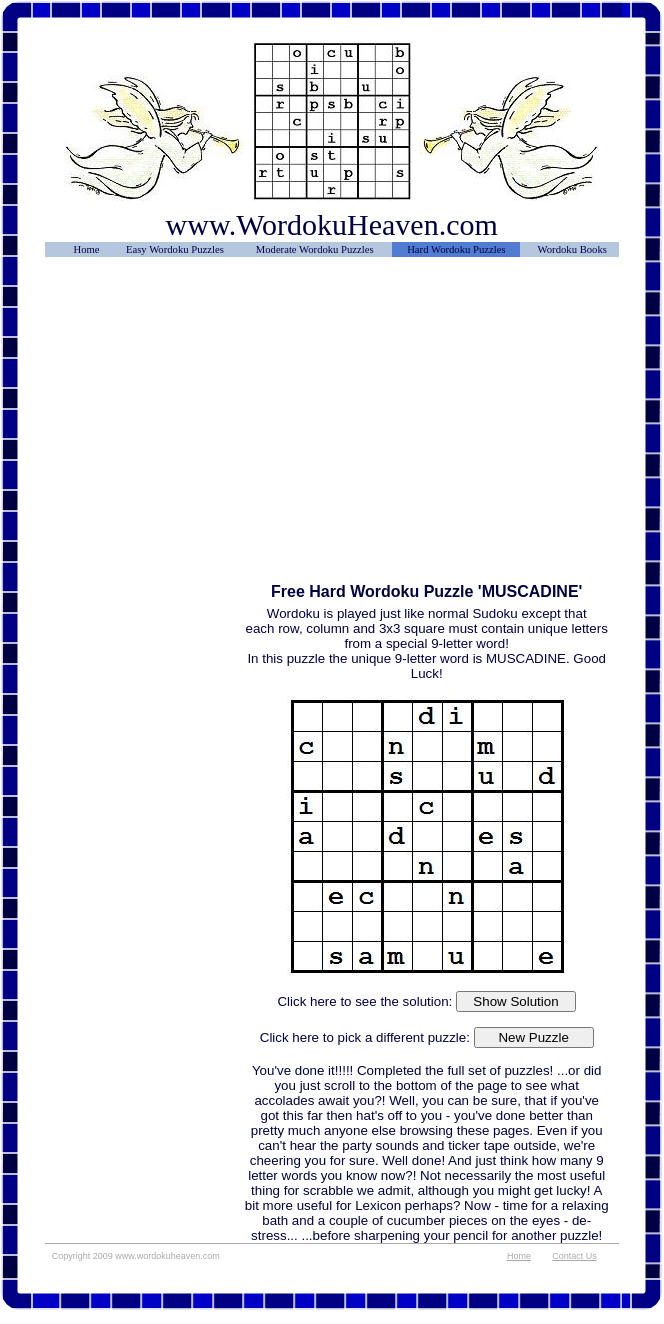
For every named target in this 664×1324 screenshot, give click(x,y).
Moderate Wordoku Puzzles (315, 249)
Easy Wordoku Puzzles (175, 249)
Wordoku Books (572, 249)
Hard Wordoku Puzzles (456, 249)
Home (86, 249)
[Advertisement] (145, 317)
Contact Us (574, 1256)
